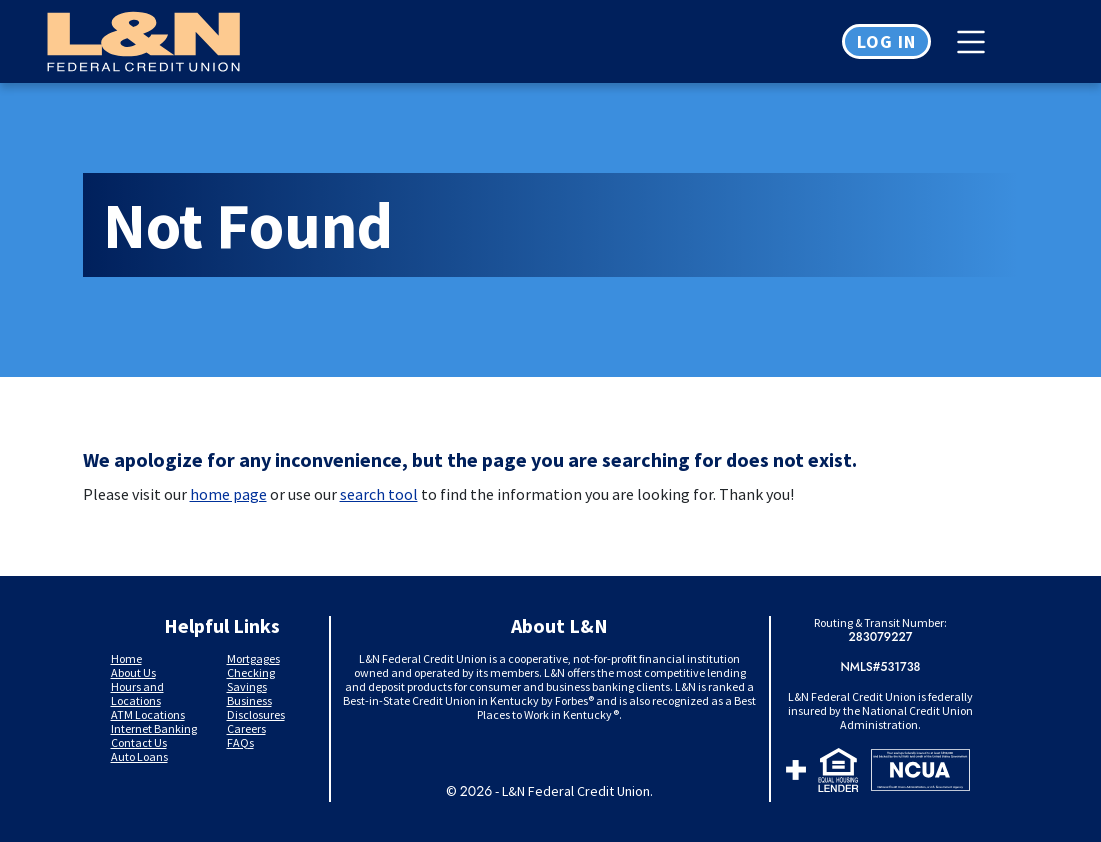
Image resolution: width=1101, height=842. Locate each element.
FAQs (240, 742)
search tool (379, 494)
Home (126, 658)
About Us (133, 672)
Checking (251, 672)
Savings (247, 686)
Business (249, 700)
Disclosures (256, 714)
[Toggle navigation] (976, 42)
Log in (886, 41)
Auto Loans (139, 756)
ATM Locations (148, 714)
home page (228, 494)
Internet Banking (154, 728)
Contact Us (139, 742)
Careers (246, 728)
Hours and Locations (137, 693)
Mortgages (253, 658)
